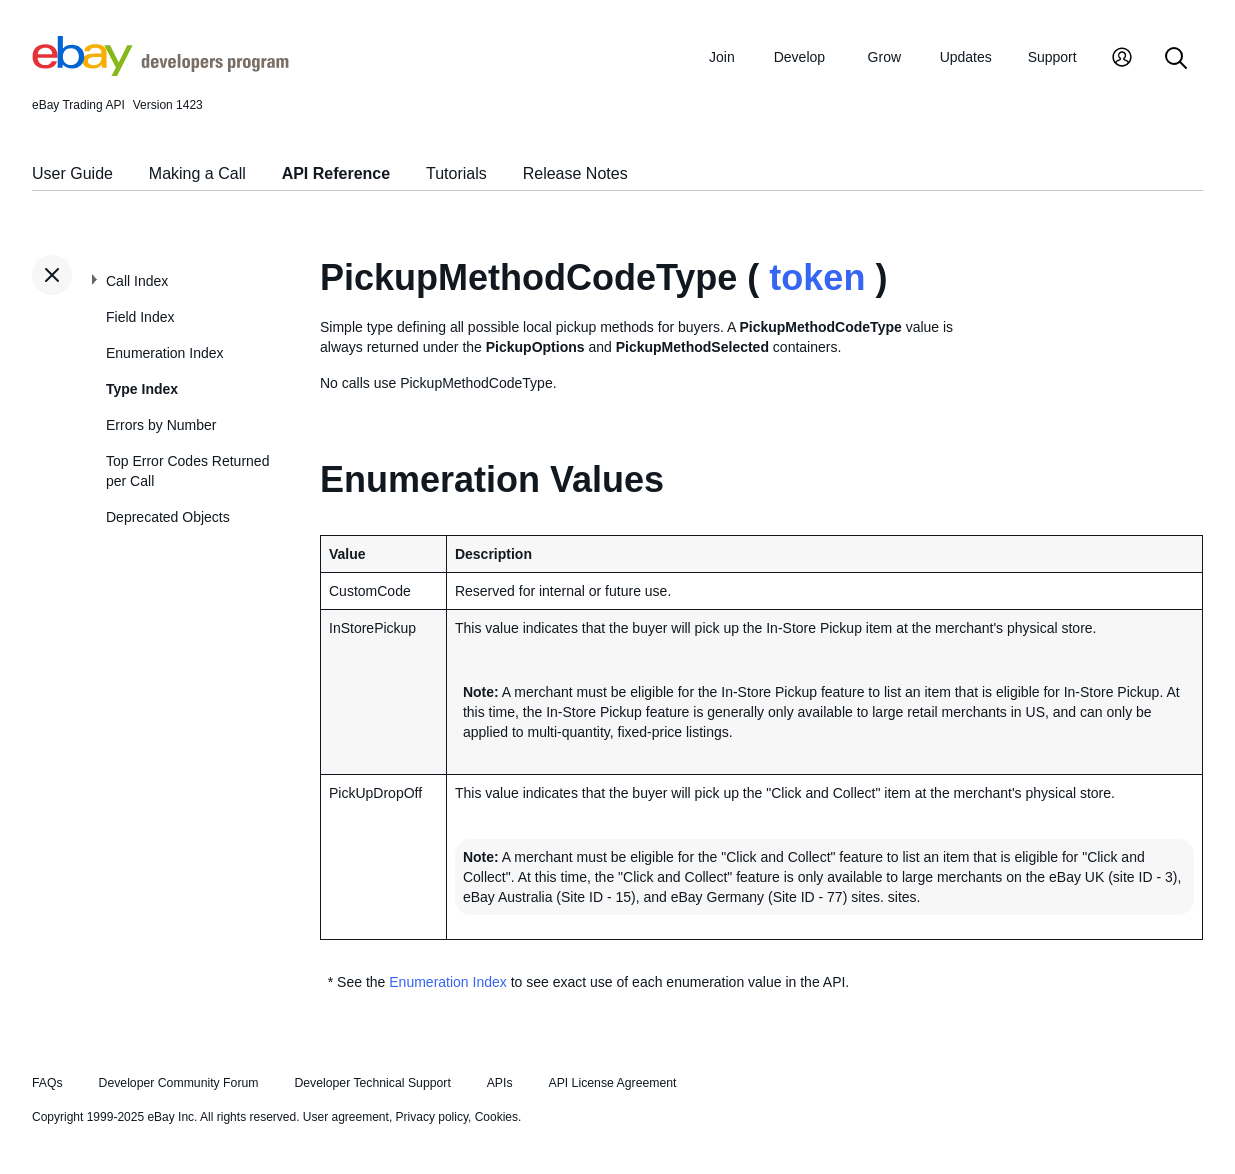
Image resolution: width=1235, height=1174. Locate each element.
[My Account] (1122, 59)
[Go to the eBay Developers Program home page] (160, 71)
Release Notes (575, 173)
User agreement (346, 1117)
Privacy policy (432, 1117)
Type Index (142, 389)
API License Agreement (612, 1083)
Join (722, 57)
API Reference (336, 173)
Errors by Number (161, 425)
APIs (500, 1083)
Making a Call (197, 173)
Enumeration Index (165, 353)
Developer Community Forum (179, 1083)
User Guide (72, 173)
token (817, 277)
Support (1052, 57)
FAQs (47, 1083)
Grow (884, 57)
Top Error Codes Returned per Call (187, 471)
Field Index (140, 317)
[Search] (1176, 59)
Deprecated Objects (168, 517)
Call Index (137, 281)
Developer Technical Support (372, 1083)
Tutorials (456, 173)
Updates (966, 57)
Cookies (496, 1117)
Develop (799, 57)
